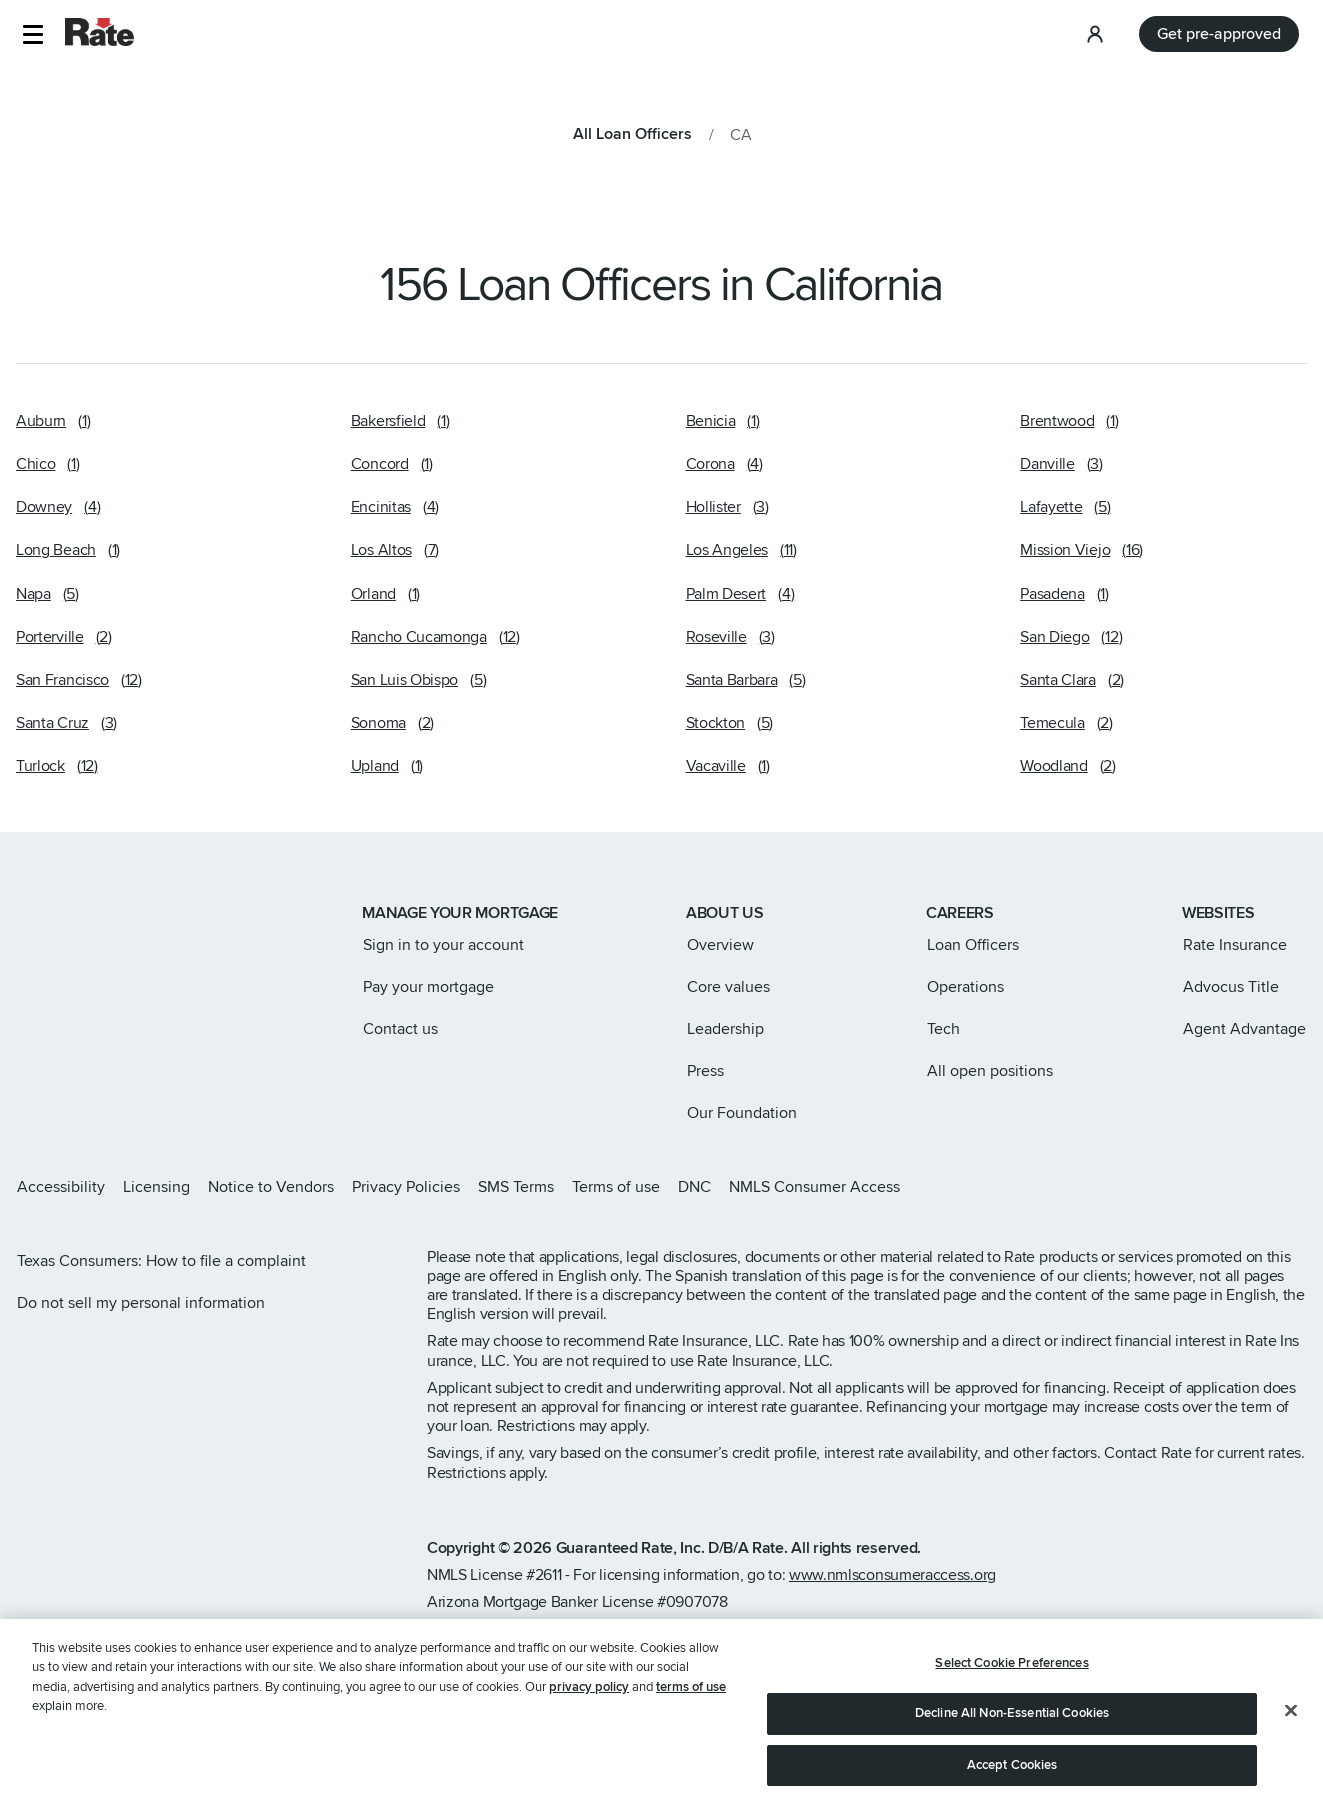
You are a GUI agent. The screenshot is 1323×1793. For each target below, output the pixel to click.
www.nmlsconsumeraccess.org (892, 1575)
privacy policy (589, 1733)
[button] (32, 34)
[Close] (1291, 1756)
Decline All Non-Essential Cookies (1012, 1759)
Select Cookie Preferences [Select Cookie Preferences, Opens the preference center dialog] (1011, 1708)
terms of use (691, 1733)
